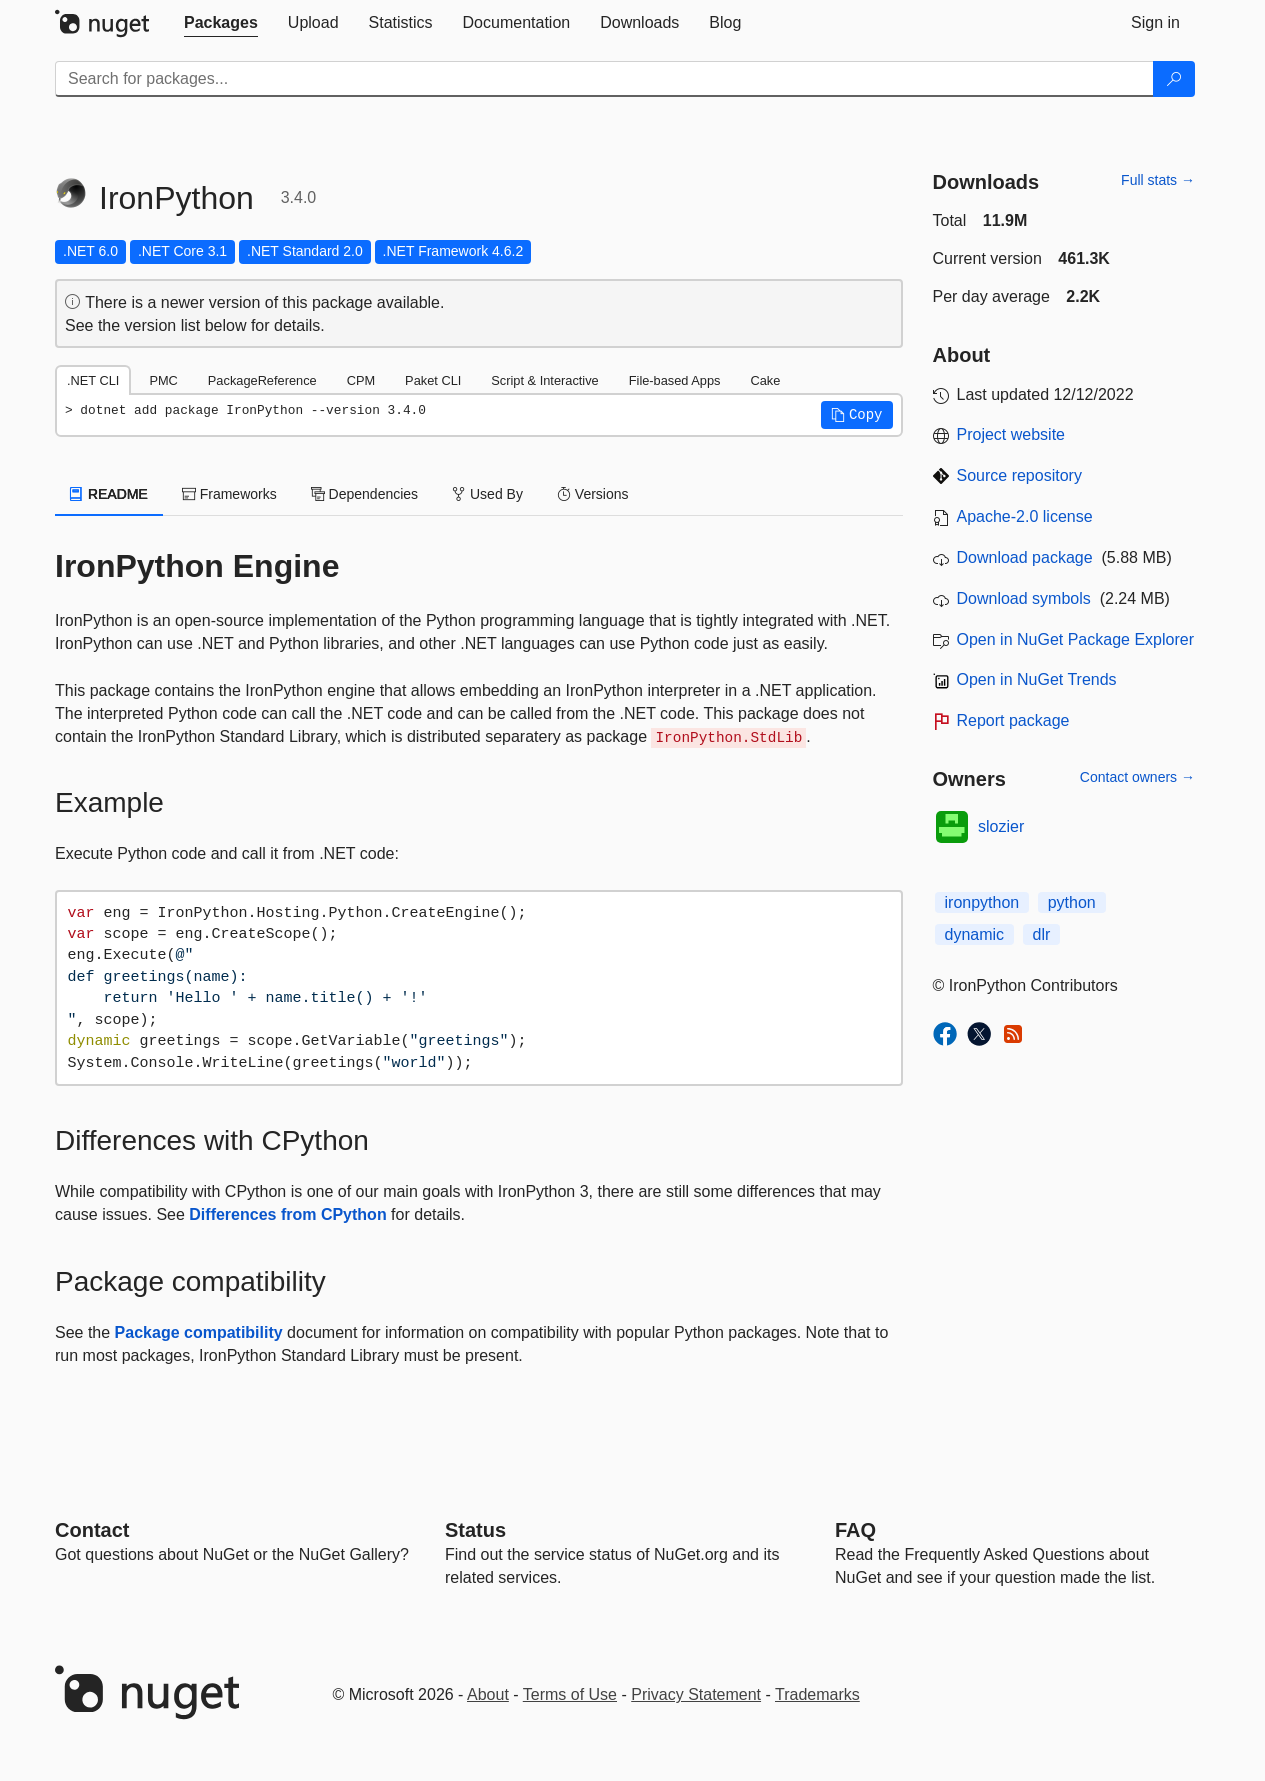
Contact (92, 1530)
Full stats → (1158, 180)
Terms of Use (570, 1694)
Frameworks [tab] (229, 494)
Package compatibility (199, 1332)
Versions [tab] (593, 494)
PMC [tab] (163, 380)
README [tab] (109, 494)
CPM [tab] (361, 380)
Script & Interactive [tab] (544, 380)
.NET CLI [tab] (93, 380)
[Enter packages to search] (604, 79)
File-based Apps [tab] (675, 380)
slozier (1001, 826)
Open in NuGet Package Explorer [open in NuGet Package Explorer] (1075, 639)
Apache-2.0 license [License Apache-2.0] (1025, 516)
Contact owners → (1137, 777)
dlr (1042, 934)
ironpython (982, 902)
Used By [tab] (487, 494)
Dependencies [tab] (364, 494)
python (1072, 902)
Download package (1025, 557)
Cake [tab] (765, 380)
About (488, 1694)
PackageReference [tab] (262, 380)
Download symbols (1024, 598)
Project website (1011, 434)
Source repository (1019, 475)
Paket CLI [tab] (433, 380)
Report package (1013, 720)
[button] (857, 415)
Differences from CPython (287, 1214)
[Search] (1174, 79)
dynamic (975, 934)
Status (475, 1530)
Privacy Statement (696, 1694)
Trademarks (817, 1694)
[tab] (221, 23)
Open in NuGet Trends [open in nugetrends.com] (1037, 679)
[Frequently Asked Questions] (855, 1530)
